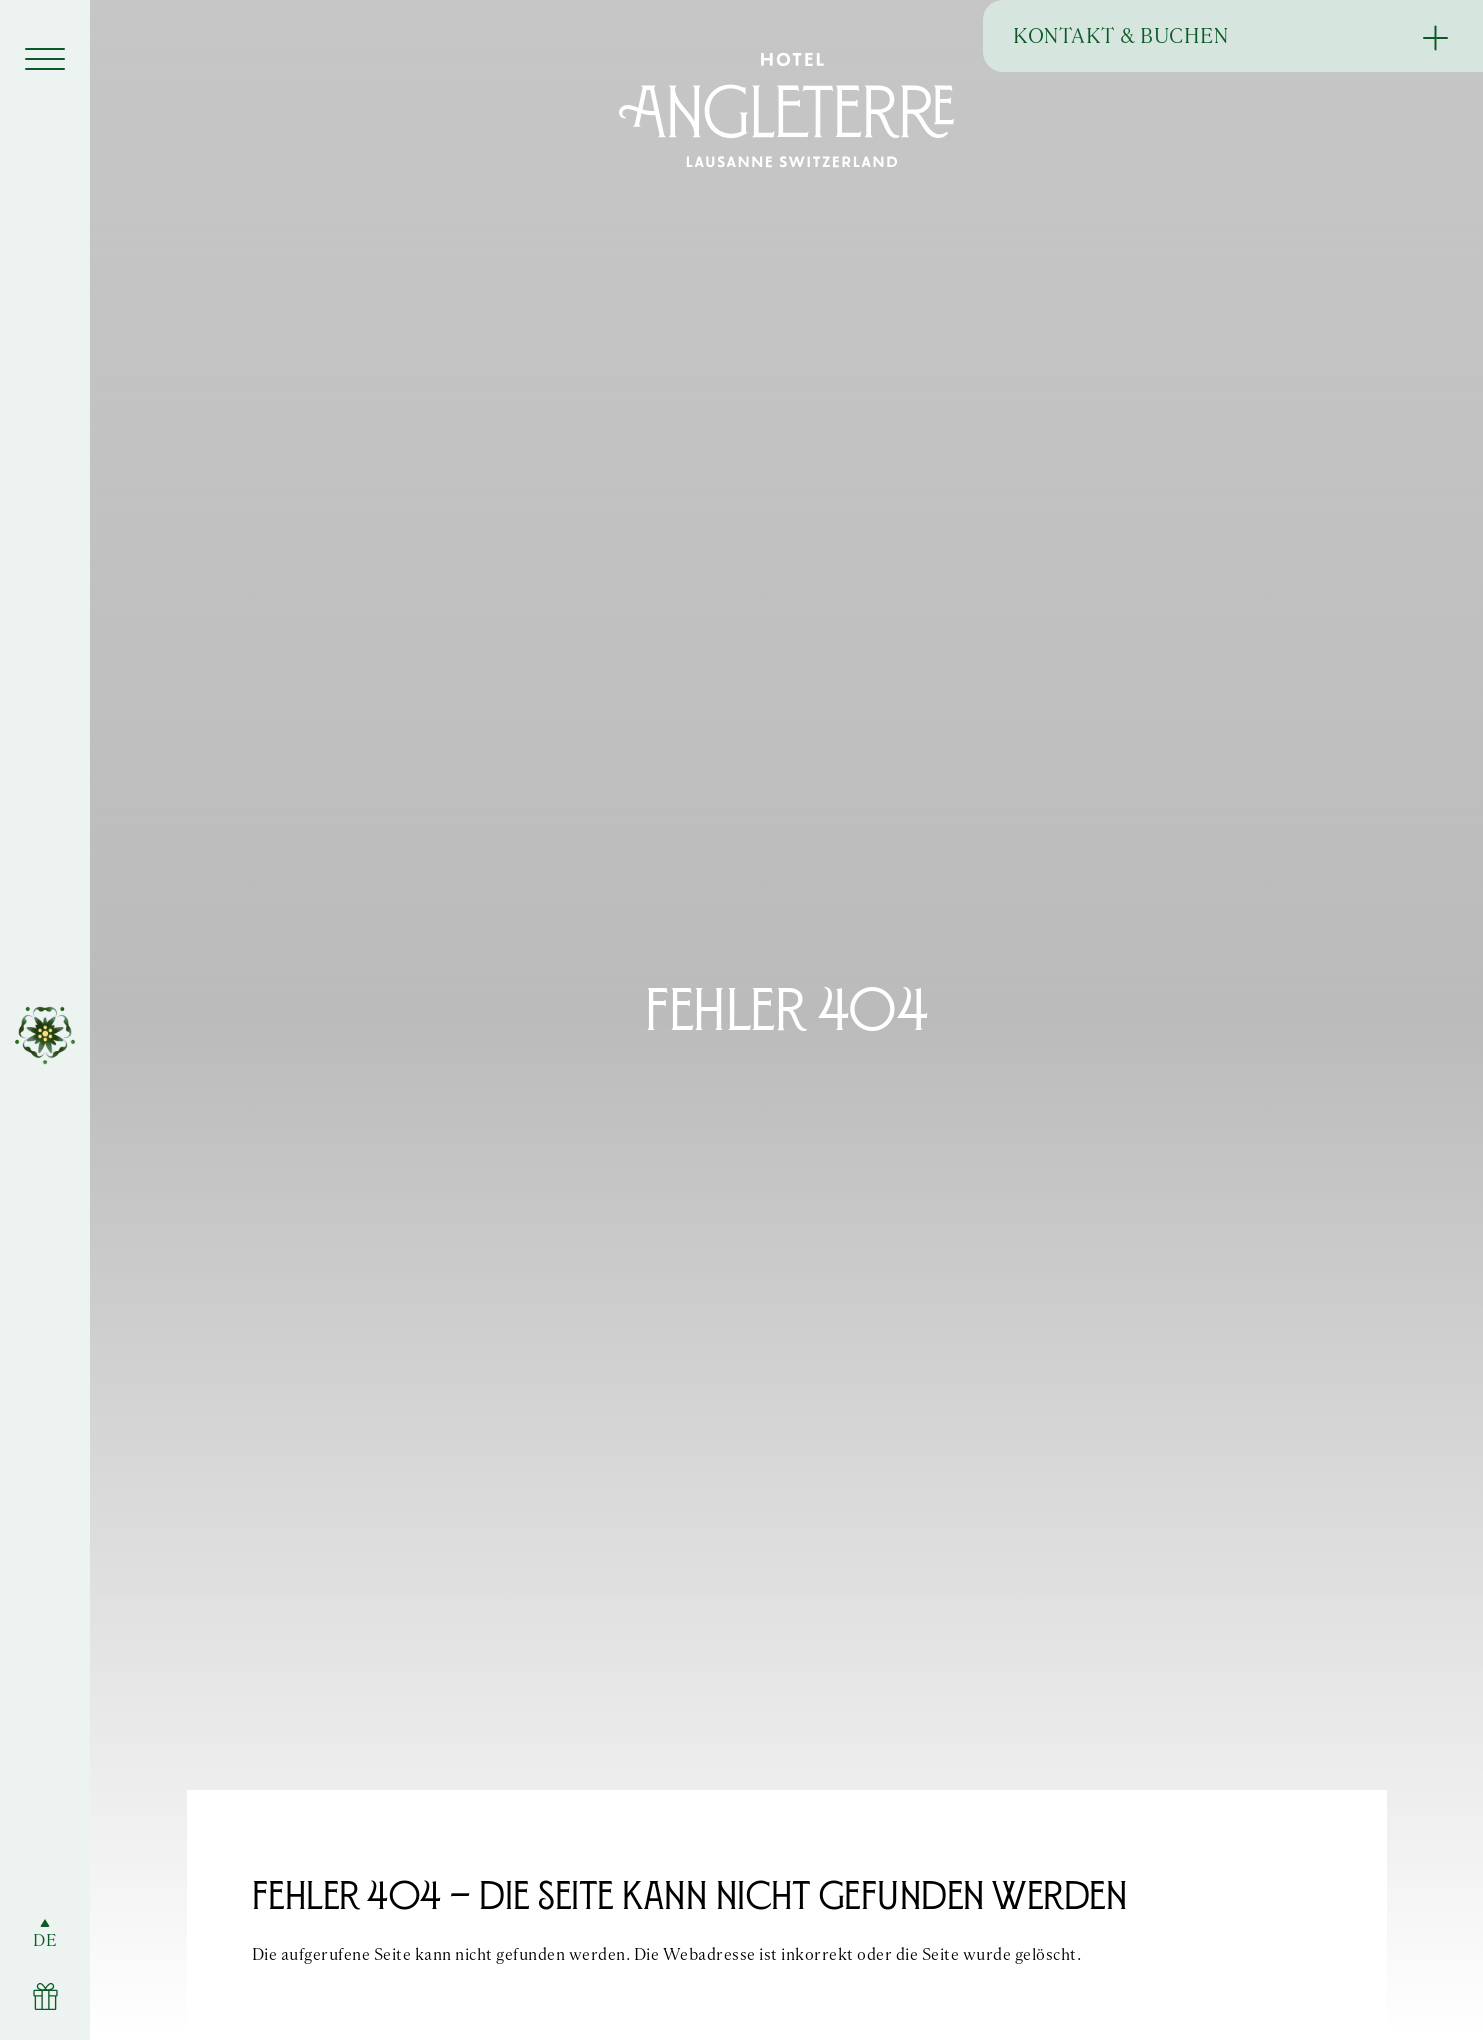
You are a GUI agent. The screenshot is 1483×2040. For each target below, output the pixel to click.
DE (45, 1941)
